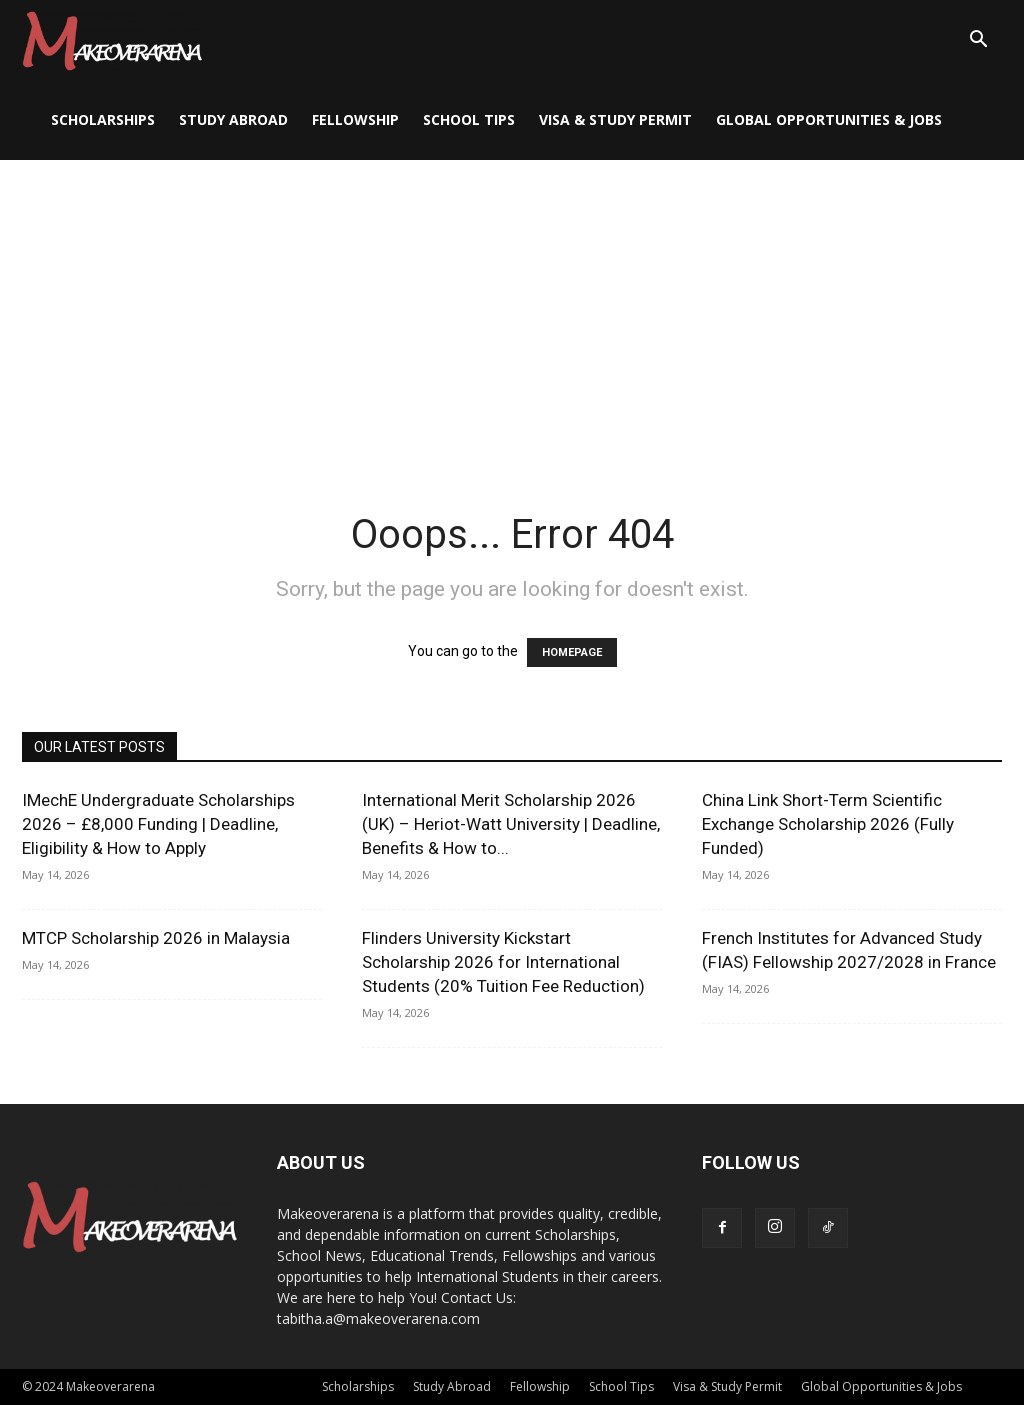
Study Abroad (233, 119)
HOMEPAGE (572, 652)
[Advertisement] (512, 310)
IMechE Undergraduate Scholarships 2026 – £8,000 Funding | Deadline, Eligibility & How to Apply (158, 824)
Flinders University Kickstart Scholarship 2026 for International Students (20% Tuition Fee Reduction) (503, 962)
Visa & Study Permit (615, 119)
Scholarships (103, 119)
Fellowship (355, 119)
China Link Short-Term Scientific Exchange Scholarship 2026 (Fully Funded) (828, 824)
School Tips (469, 119)
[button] (978, 41)
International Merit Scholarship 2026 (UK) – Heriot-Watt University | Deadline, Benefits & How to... (511, 824)
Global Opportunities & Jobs (829, 119)
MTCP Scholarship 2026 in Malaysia (156, 938)
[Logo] (112, 40)
